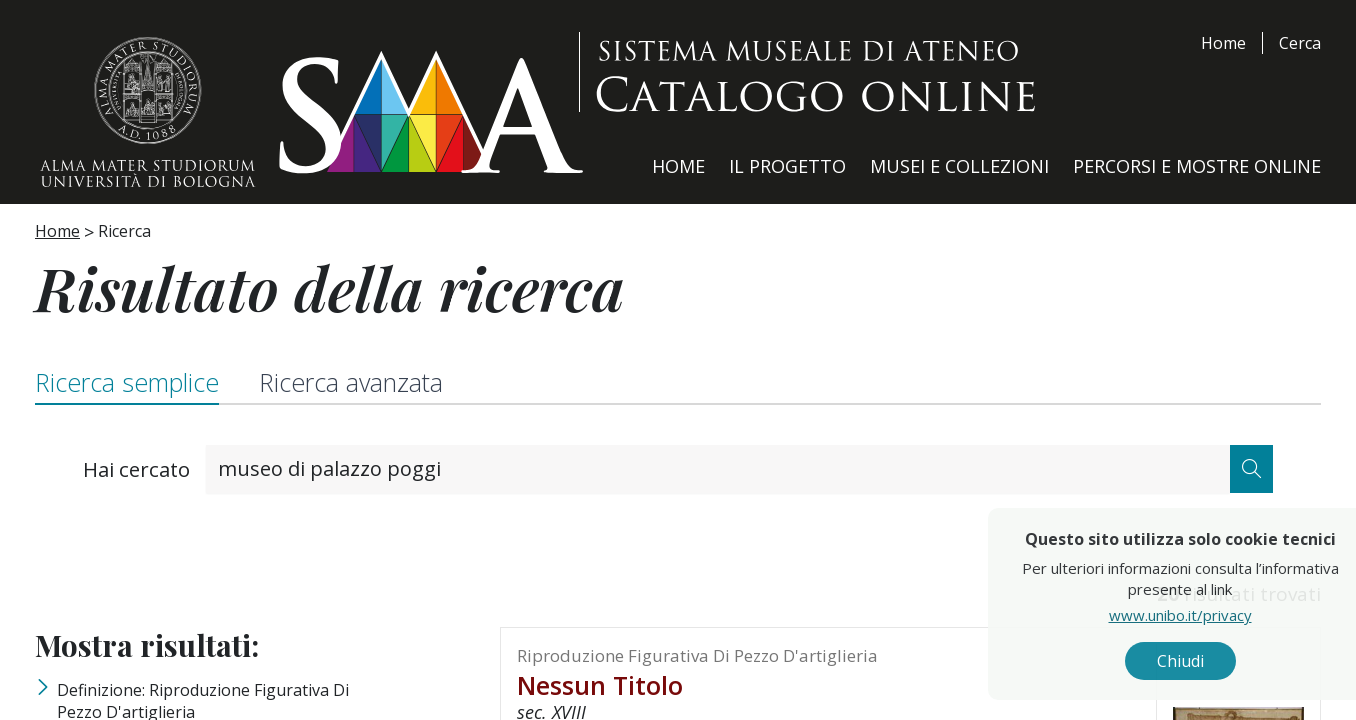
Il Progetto (787, 166)
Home (1223, 43)
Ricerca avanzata (351, 382)
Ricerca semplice (127, 382)
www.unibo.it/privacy (1219, 615)
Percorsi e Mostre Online (1197, 166)
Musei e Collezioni (959, 166)
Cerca (1300, 43)
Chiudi (1219, 661)
